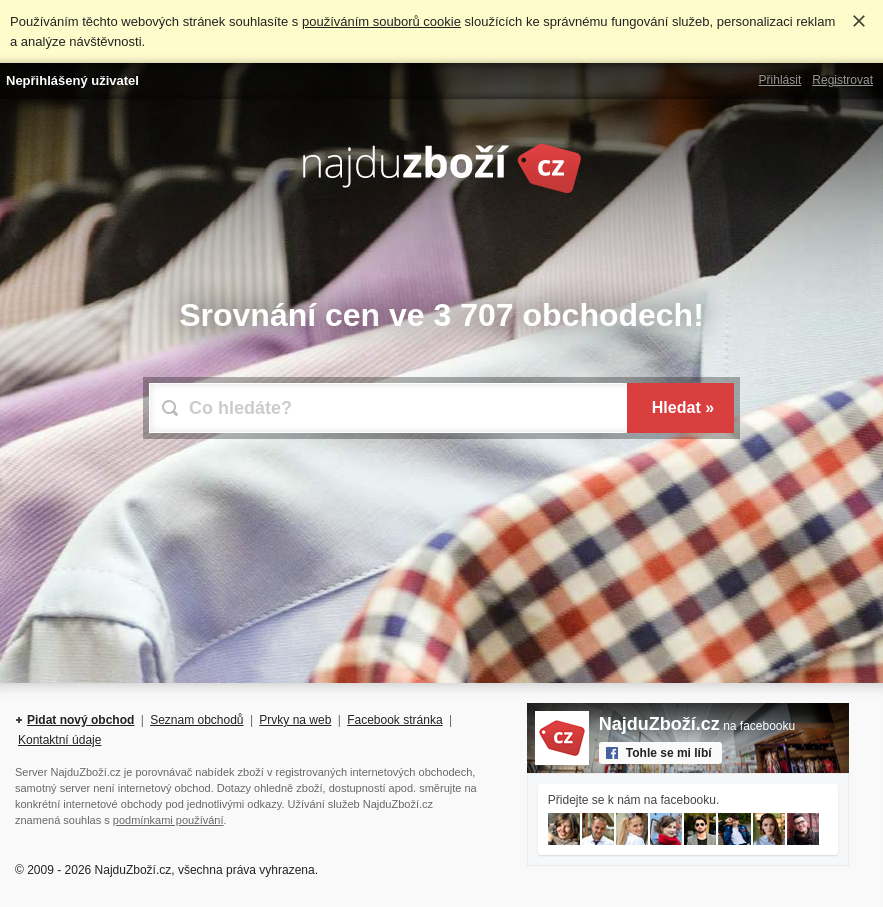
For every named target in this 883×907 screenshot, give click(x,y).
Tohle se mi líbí (669, 753)
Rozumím (859, 21)
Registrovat (842, 80)
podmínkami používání (168, 820)
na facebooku (697, 726)
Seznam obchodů (196, 720)
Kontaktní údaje (59, 740)
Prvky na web (295, 720)
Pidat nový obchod (80, 720)
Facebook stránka (394, 720)
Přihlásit (780, 80)
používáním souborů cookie (381, 21)
